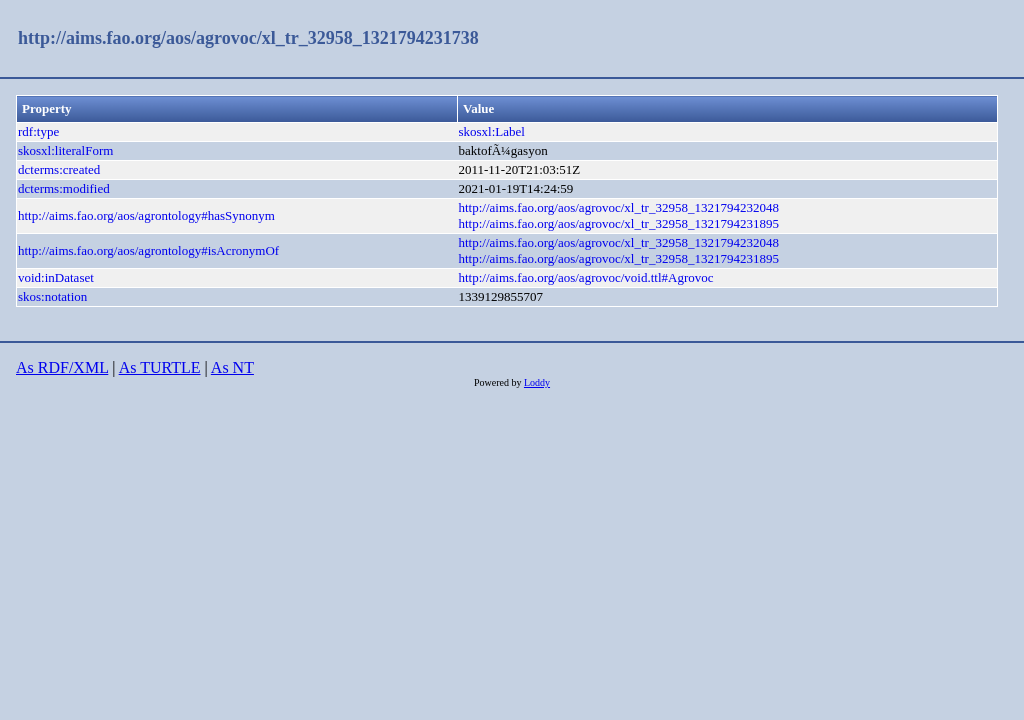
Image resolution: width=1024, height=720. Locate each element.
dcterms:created (59, 169)
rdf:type (38, 131)
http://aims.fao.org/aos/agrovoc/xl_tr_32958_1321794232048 (619, 207)
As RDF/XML (62, 367)
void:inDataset (56, 277)
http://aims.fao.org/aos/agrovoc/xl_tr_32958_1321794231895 (619, 223)
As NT (232, 367)
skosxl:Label (492, 131)
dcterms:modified (64, 188)
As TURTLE (160, 367)
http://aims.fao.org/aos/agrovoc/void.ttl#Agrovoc (586, 277)
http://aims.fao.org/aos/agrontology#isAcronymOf (148, 250)
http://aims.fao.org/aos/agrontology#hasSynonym (146, 215)
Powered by (499, 382)
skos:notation (52, 296)
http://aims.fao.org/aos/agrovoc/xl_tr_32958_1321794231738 (248, 38)
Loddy (537, 382)
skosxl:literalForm (65, 150)
